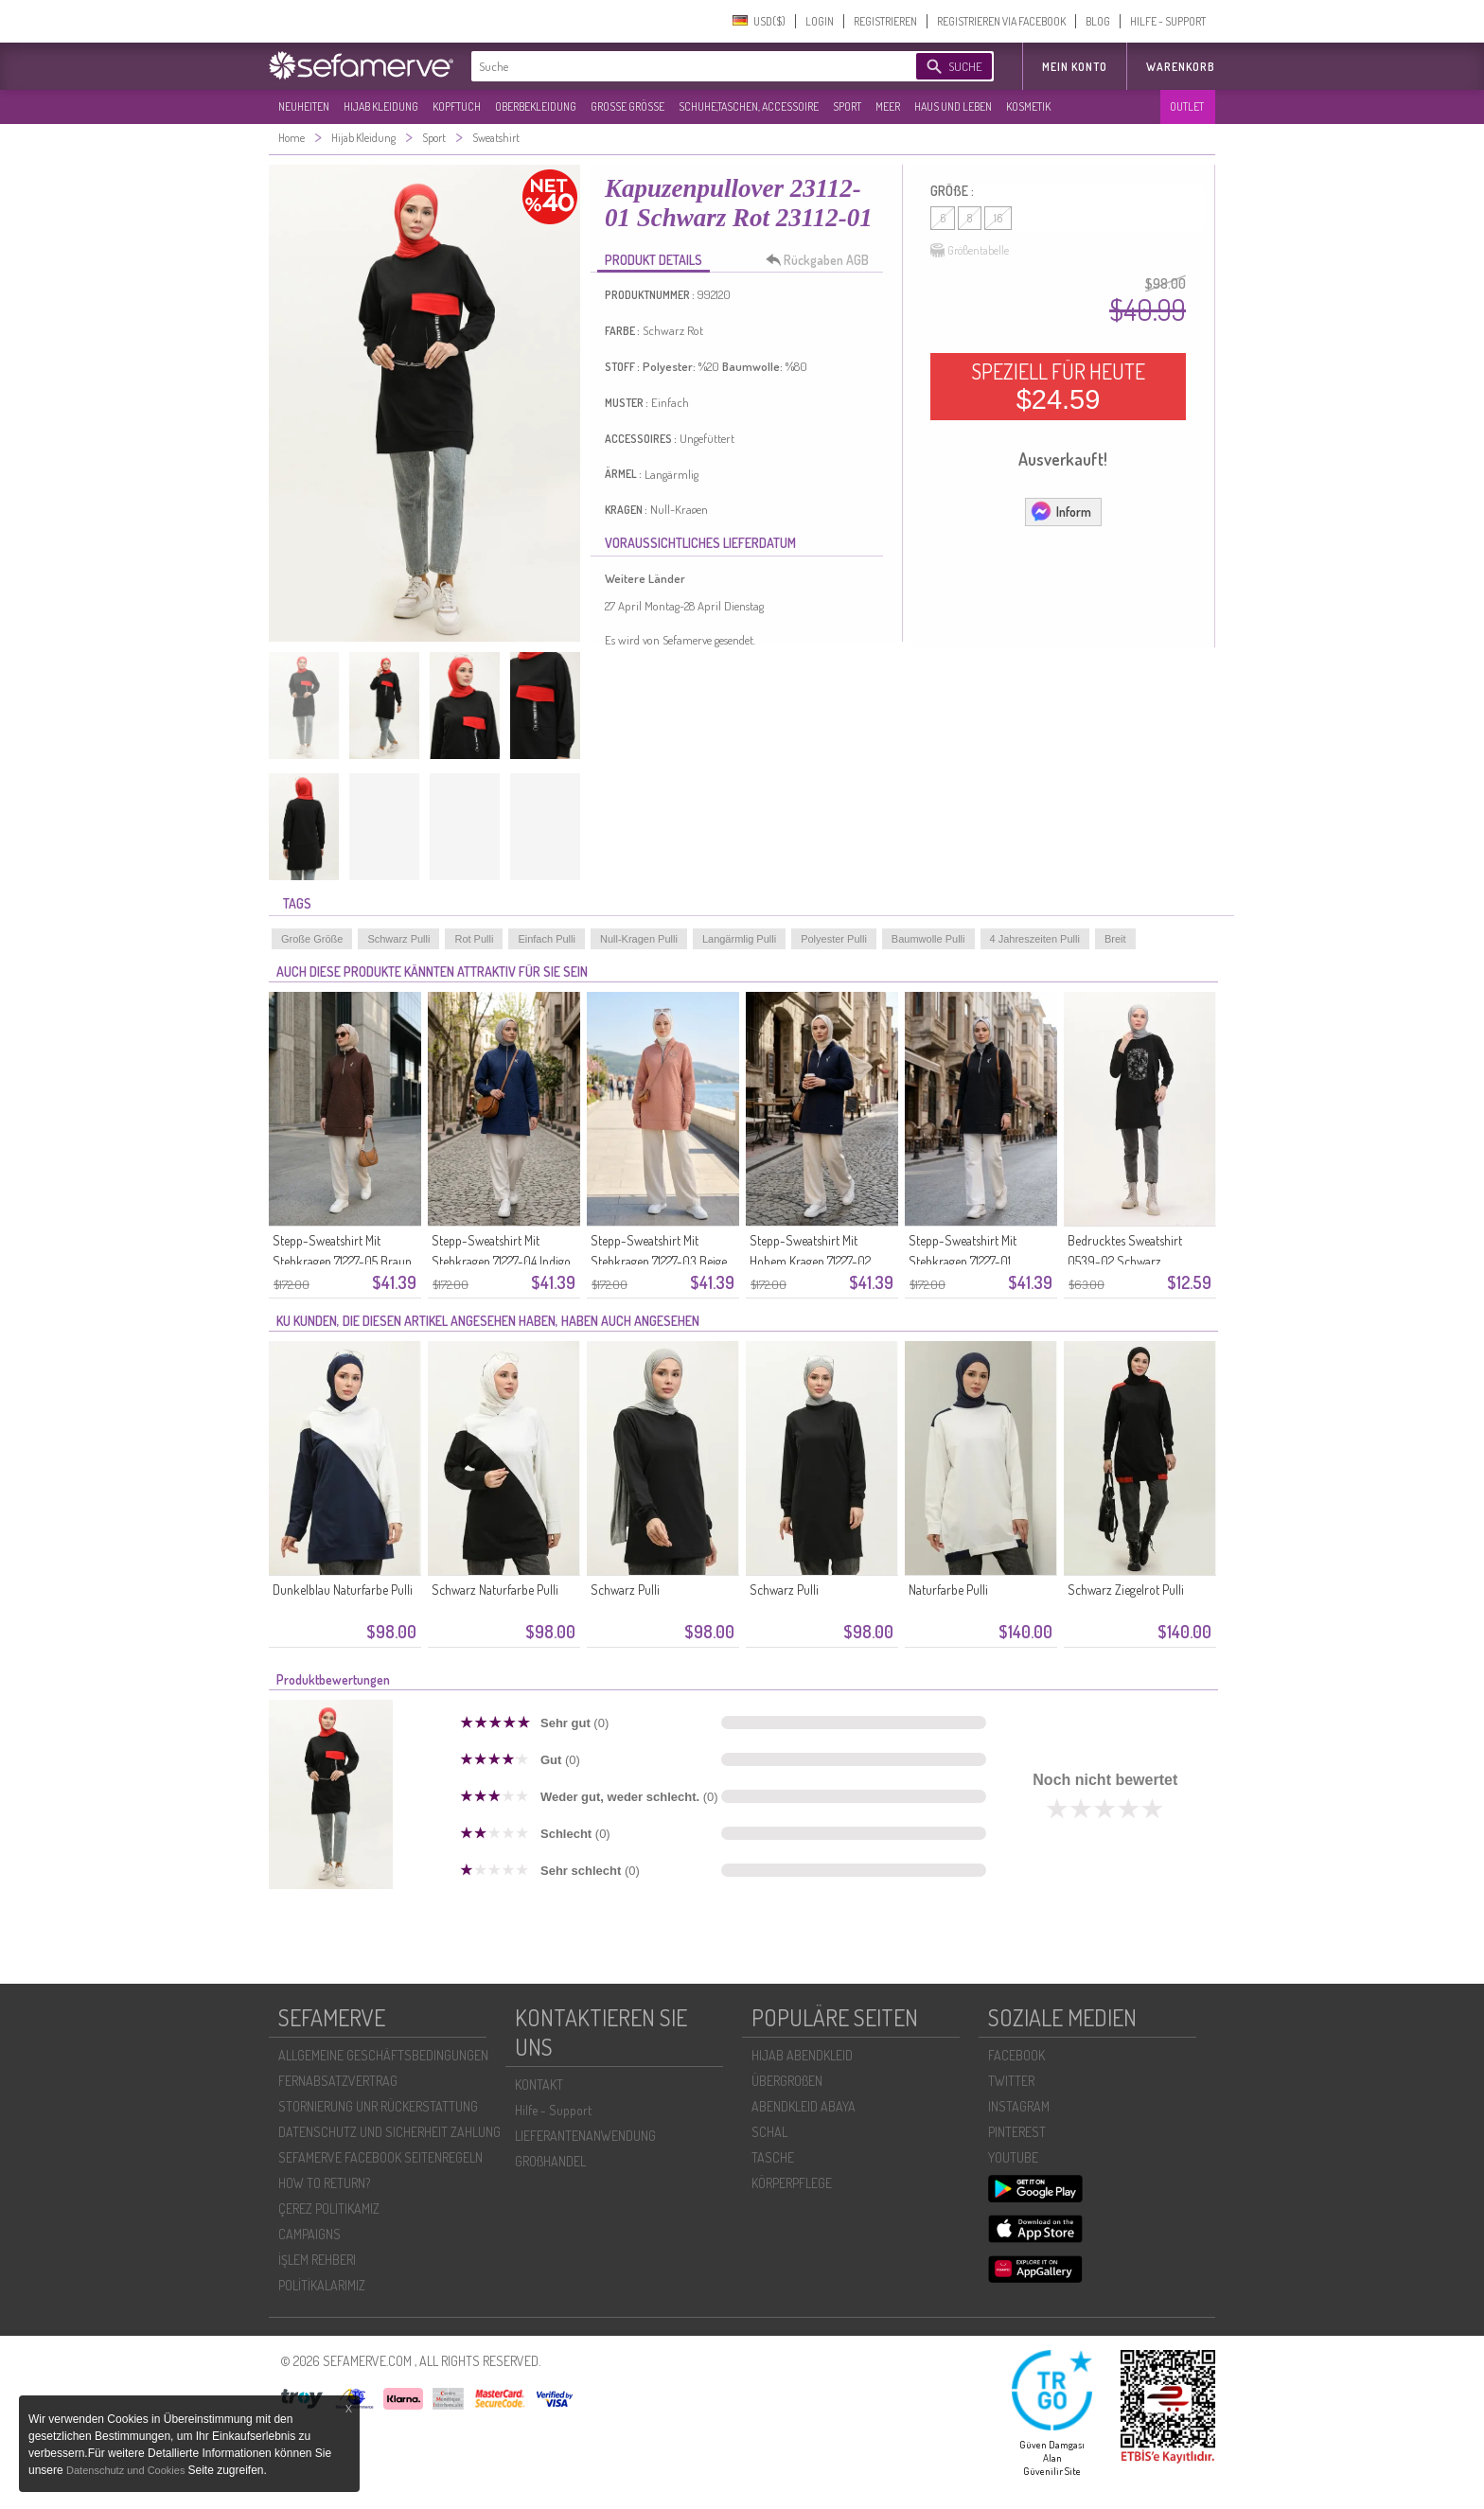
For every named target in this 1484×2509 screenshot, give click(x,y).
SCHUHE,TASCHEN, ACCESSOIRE (749, 106)
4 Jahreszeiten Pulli (1035, 939)
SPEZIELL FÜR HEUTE (1058, 386)
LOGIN (819, 21)
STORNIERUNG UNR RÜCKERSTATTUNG (378, 2106)
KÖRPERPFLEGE (791, 2183)
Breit (1115, 939)
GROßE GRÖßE (627, 106)
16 (998, 218)
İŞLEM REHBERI (317, 2260)
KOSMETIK (1028, 106)
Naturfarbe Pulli (948, 1589)
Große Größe (312, 939)
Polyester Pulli (834, 939)
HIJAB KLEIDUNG (381, 106)
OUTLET (1187, 106)
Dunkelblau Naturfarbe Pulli (343, 1589)
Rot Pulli (473, 939)
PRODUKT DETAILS (653, 260)
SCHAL (769, 2132)
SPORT (847, 106)
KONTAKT (539, 2084)
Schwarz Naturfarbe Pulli (495, 1589)
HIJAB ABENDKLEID (802, 2055)
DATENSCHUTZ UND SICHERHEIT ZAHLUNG (389, 2132)
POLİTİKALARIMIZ (321, 2285)
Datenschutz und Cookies (126, 2470)
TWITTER (1011, 2081)
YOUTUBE (1013, 2157)
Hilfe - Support (553, 2110)
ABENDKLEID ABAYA (803, 2106)
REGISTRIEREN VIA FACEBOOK (1001, 21)
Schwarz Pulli (398, 939)
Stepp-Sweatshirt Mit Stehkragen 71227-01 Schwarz (962, 1261)
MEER (887, 106)
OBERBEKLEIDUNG (535, 106)
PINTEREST (1017, 2132)
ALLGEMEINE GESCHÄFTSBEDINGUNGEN (383, 2055)
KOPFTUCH (457, 106)
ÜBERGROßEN (786, 2081)
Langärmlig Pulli (739, 939)
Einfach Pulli (546, 939)
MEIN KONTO (1074, 67)
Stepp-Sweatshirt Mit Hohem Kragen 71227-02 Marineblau (810, 1261)
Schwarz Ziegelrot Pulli (1126, 1589)
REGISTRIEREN (885, 21)
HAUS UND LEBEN (953, 106)
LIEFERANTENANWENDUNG (585, 2136)
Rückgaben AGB (822, 260)
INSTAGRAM (1019, 2106)
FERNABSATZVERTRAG (338, 2081)
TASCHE (772, 2157)
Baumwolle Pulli (928, 939)
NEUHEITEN (303, 106)
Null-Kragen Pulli (639, 939)
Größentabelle (969, 250)
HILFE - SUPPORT (1168, 21)
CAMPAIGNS (309, 2234)
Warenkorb (1180, 67)
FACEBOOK (1016, 2055)
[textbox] (677, 66)
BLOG (1098, 21)
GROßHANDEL (550, 2161)
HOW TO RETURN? (324, 2183)
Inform (1060, 511)
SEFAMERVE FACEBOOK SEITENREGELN (380, 2157)
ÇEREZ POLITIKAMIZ (329, 2208)
